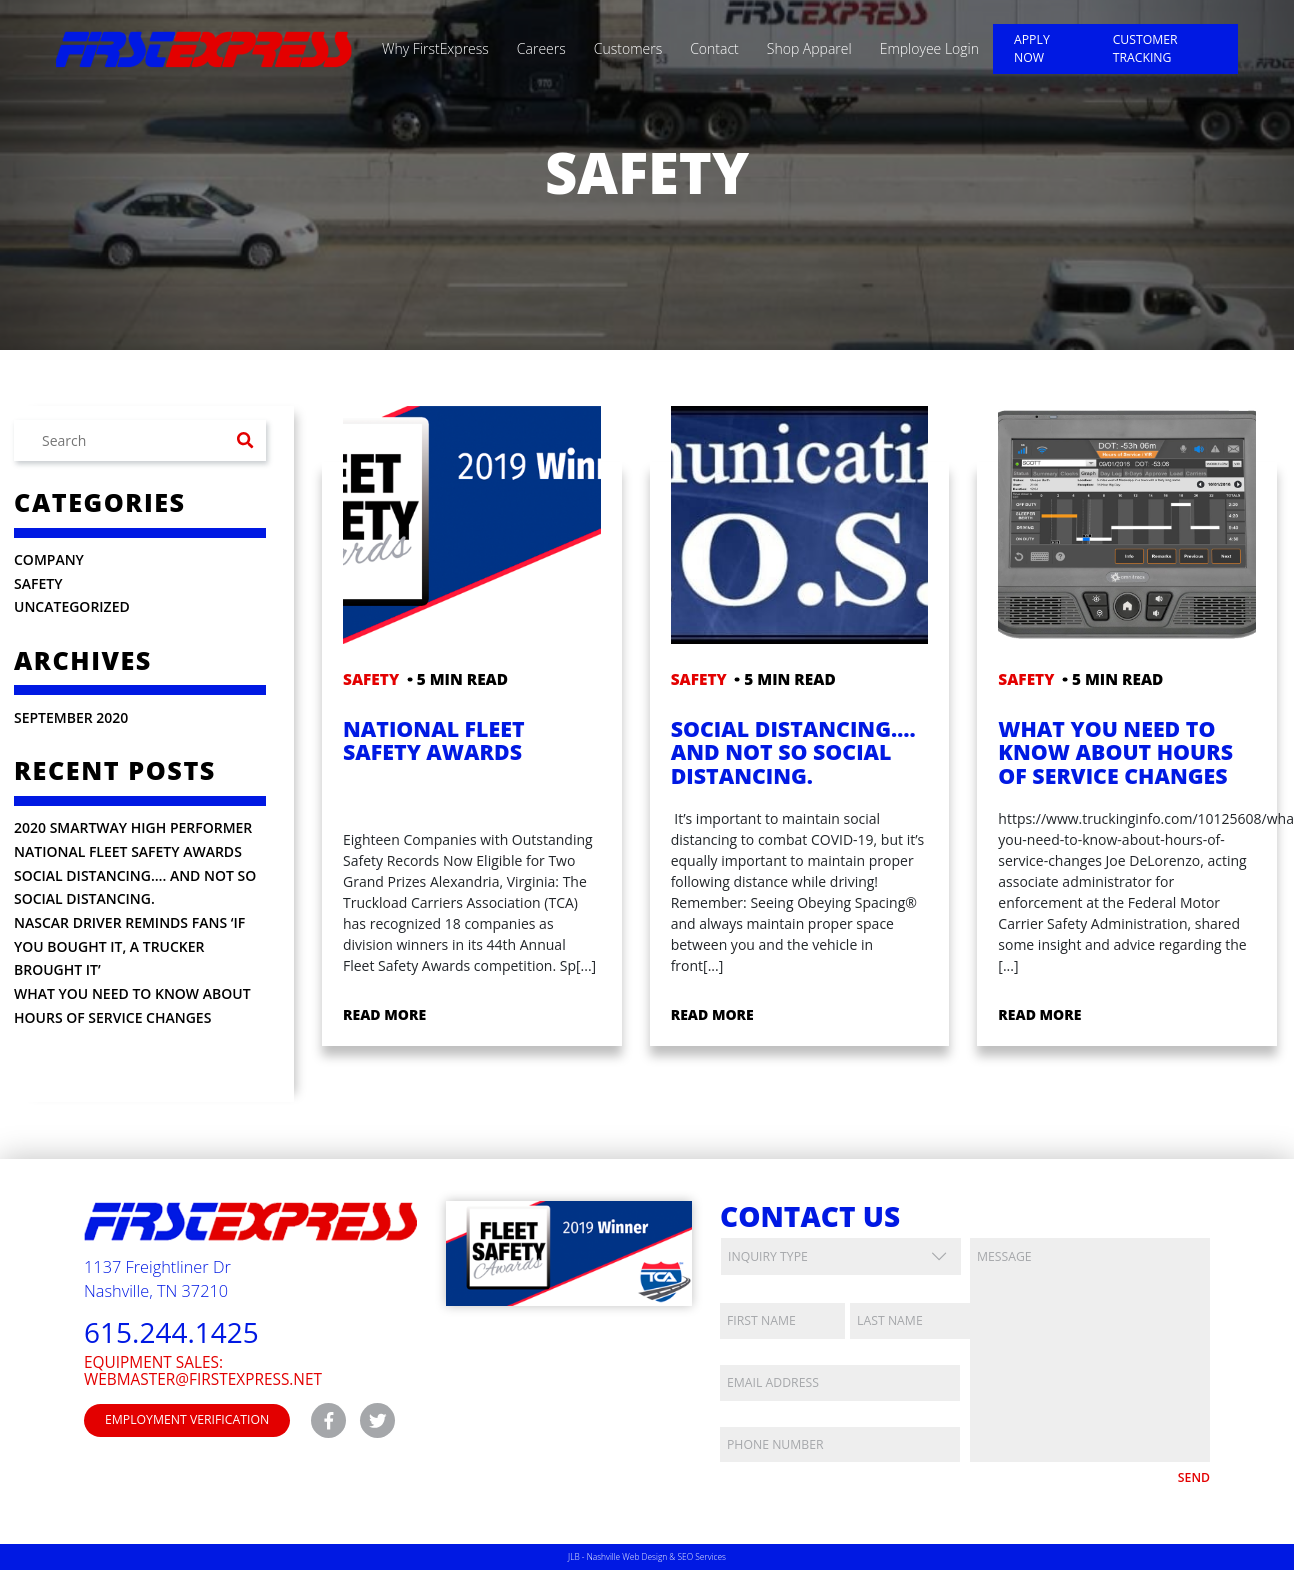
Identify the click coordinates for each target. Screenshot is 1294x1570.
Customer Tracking (1145, 48)
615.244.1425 (171, 1332)
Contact (714, 48)
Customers (628, 48)
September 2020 (71, 717)
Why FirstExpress (435, 48)
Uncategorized (72, 606)
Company (49, 559)
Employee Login (929, 48)
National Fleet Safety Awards (128, 851)
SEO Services (702, 1556)
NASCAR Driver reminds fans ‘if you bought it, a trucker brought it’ (129, 946)
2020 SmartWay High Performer (133, 827)
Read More (384, 1014)
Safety (38, 583)
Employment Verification (187, 1419)
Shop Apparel (809, 48)
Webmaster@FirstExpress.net (203, 1379)
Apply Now (1032, 48)
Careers (541, 48)
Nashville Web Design (627, 1556)
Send (1194, 1477)
